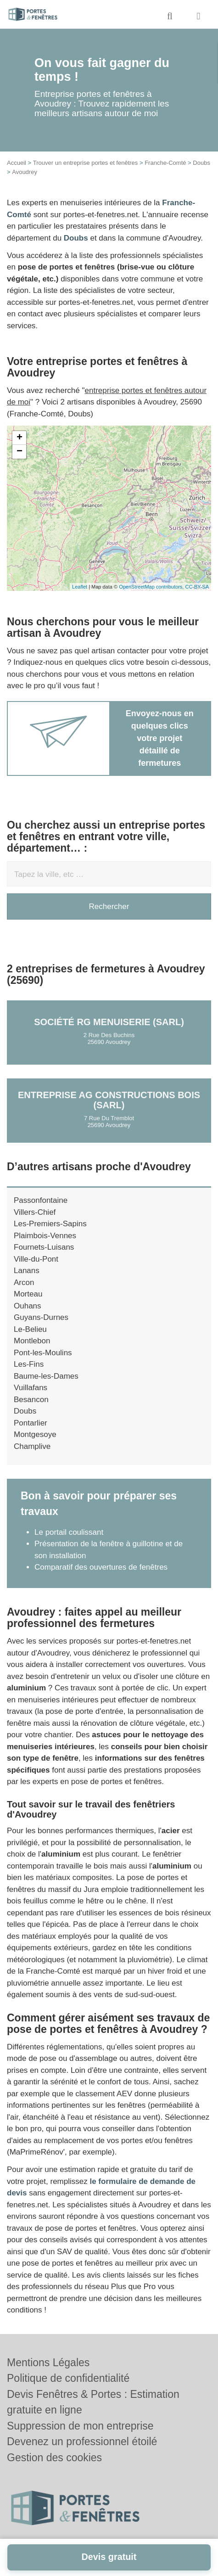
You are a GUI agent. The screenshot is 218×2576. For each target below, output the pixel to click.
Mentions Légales (48, 2362)
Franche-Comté (165, 162)
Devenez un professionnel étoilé (82, 2441)
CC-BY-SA (197, 586)
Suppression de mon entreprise (80, 2426)
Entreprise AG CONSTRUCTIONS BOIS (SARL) (109, 1100)
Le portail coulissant (68, 1532)
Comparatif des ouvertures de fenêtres (101, 1567)
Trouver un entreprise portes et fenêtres (85, 162)
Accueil (16, 162)
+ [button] (19, 438)
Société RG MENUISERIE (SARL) (109, 1022)
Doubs (201, 162)
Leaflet (79, 586)
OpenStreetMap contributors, (152, 586)
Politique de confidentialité (68, 2378)
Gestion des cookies (54, 2458)
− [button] (19, 452)
